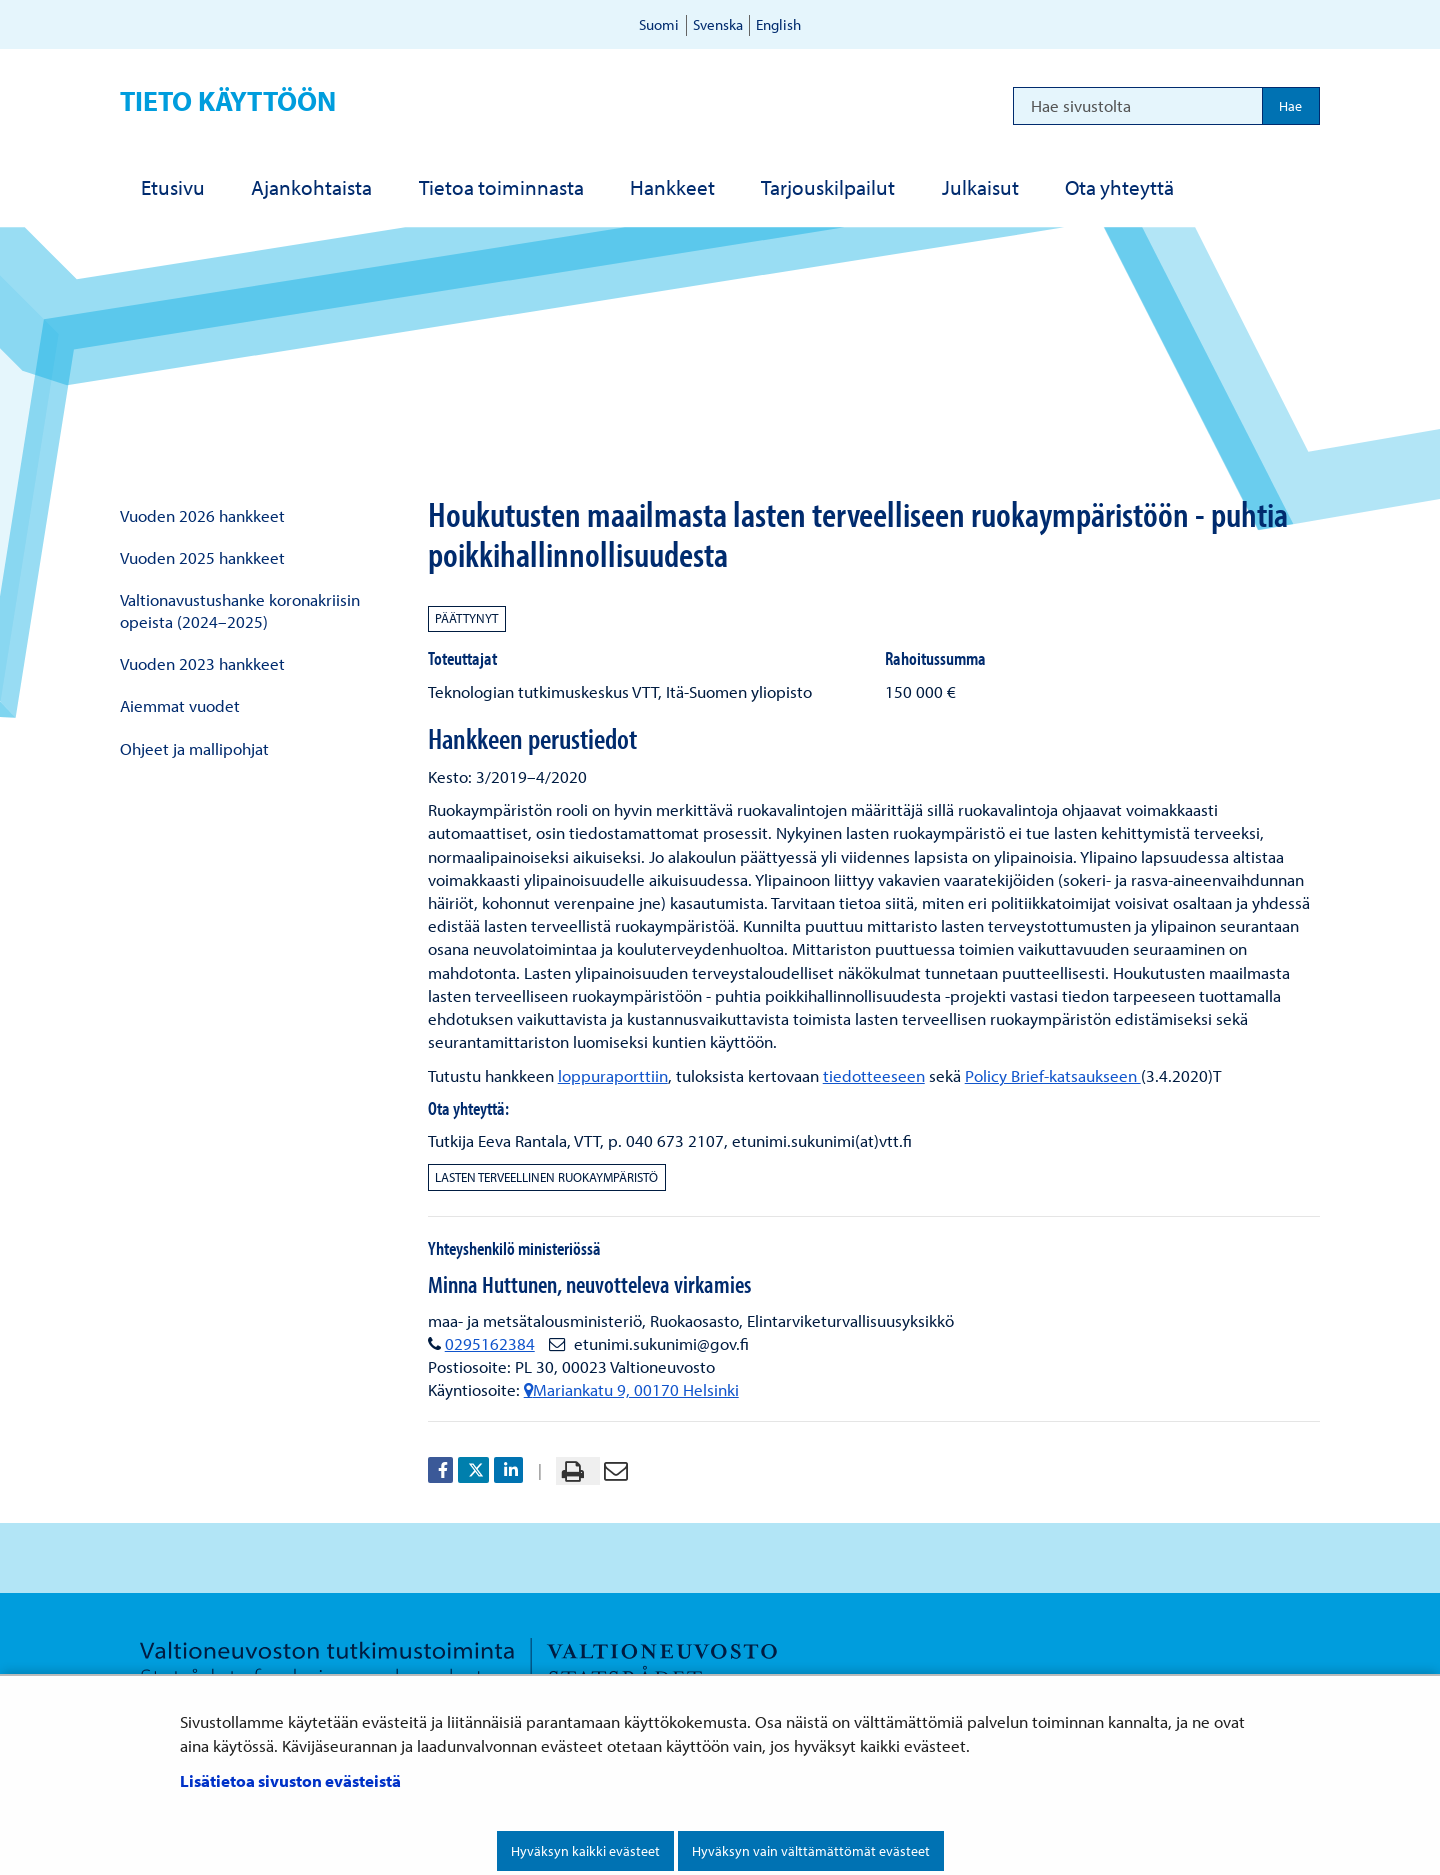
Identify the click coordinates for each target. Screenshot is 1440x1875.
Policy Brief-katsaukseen (1053, 1075)
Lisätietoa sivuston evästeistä (290, 1780)
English (778, 24)
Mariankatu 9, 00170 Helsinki (631, 1389)
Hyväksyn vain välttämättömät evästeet (811, 1851)
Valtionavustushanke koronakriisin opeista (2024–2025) (240, 610)
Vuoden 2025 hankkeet (202, 557)
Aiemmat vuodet (180, 705)
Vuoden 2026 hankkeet (202, 515)
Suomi (659, 24)
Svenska (718, 24)
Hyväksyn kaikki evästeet (585, 1851)
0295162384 (490, 1343)
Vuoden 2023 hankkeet (202, 663)
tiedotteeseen (874, 1075)
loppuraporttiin (613, 1075)
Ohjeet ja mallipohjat (194, 748)
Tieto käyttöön (228, 100)
